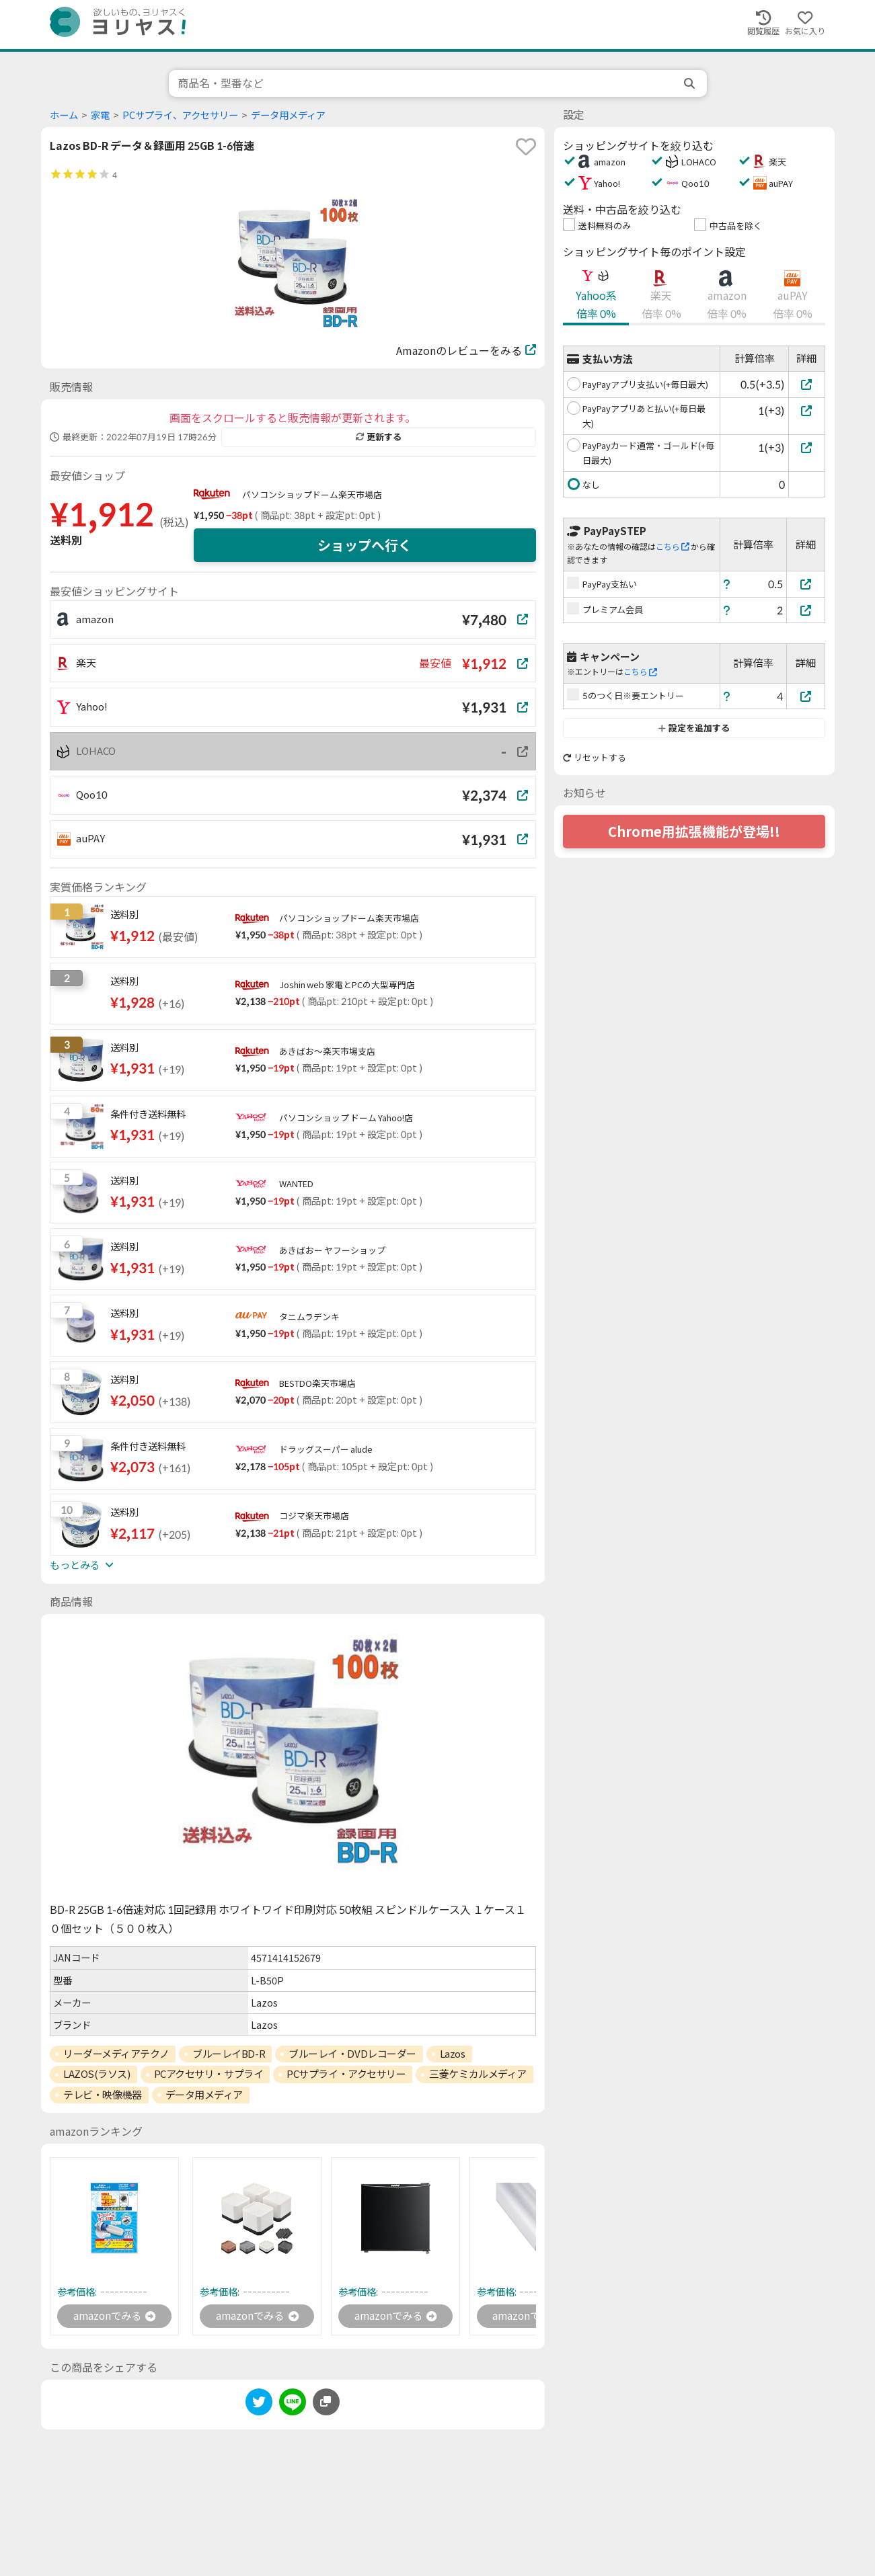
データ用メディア (288, 115)
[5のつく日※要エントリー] (805, 696)
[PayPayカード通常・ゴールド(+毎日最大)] (806, 447)
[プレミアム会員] (805, 610)
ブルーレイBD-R (228, 2054)
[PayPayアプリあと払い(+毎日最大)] (806, 410)
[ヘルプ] (727, 584)
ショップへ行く (364, 545)
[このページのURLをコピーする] (326, 2403)
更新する (379, 437)
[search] (690, 83)
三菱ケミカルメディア (478, 2074)
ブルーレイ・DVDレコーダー (352, 2054)
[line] (292, 2405)
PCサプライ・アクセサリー (346, 2074)
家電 (100, 115)
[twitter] (259, 2405)
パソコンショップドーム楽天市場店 (312, 494)
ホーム (64, 115)
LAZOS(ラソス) (96, 2074)
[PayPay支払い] (805, 584)
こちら (672, 547)
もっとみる (81, 1565)
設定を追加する (693, 728)
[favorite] (526, 146)
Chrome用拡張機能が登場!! (694, 831)
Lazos (452, 2054)
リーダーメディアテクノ (116, 2054)
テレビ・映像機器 (102, 2095)
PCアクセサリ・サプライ (209, 2074)
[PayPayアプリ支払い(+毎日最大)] (806, 384)
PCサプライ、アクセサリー (180, 115)
